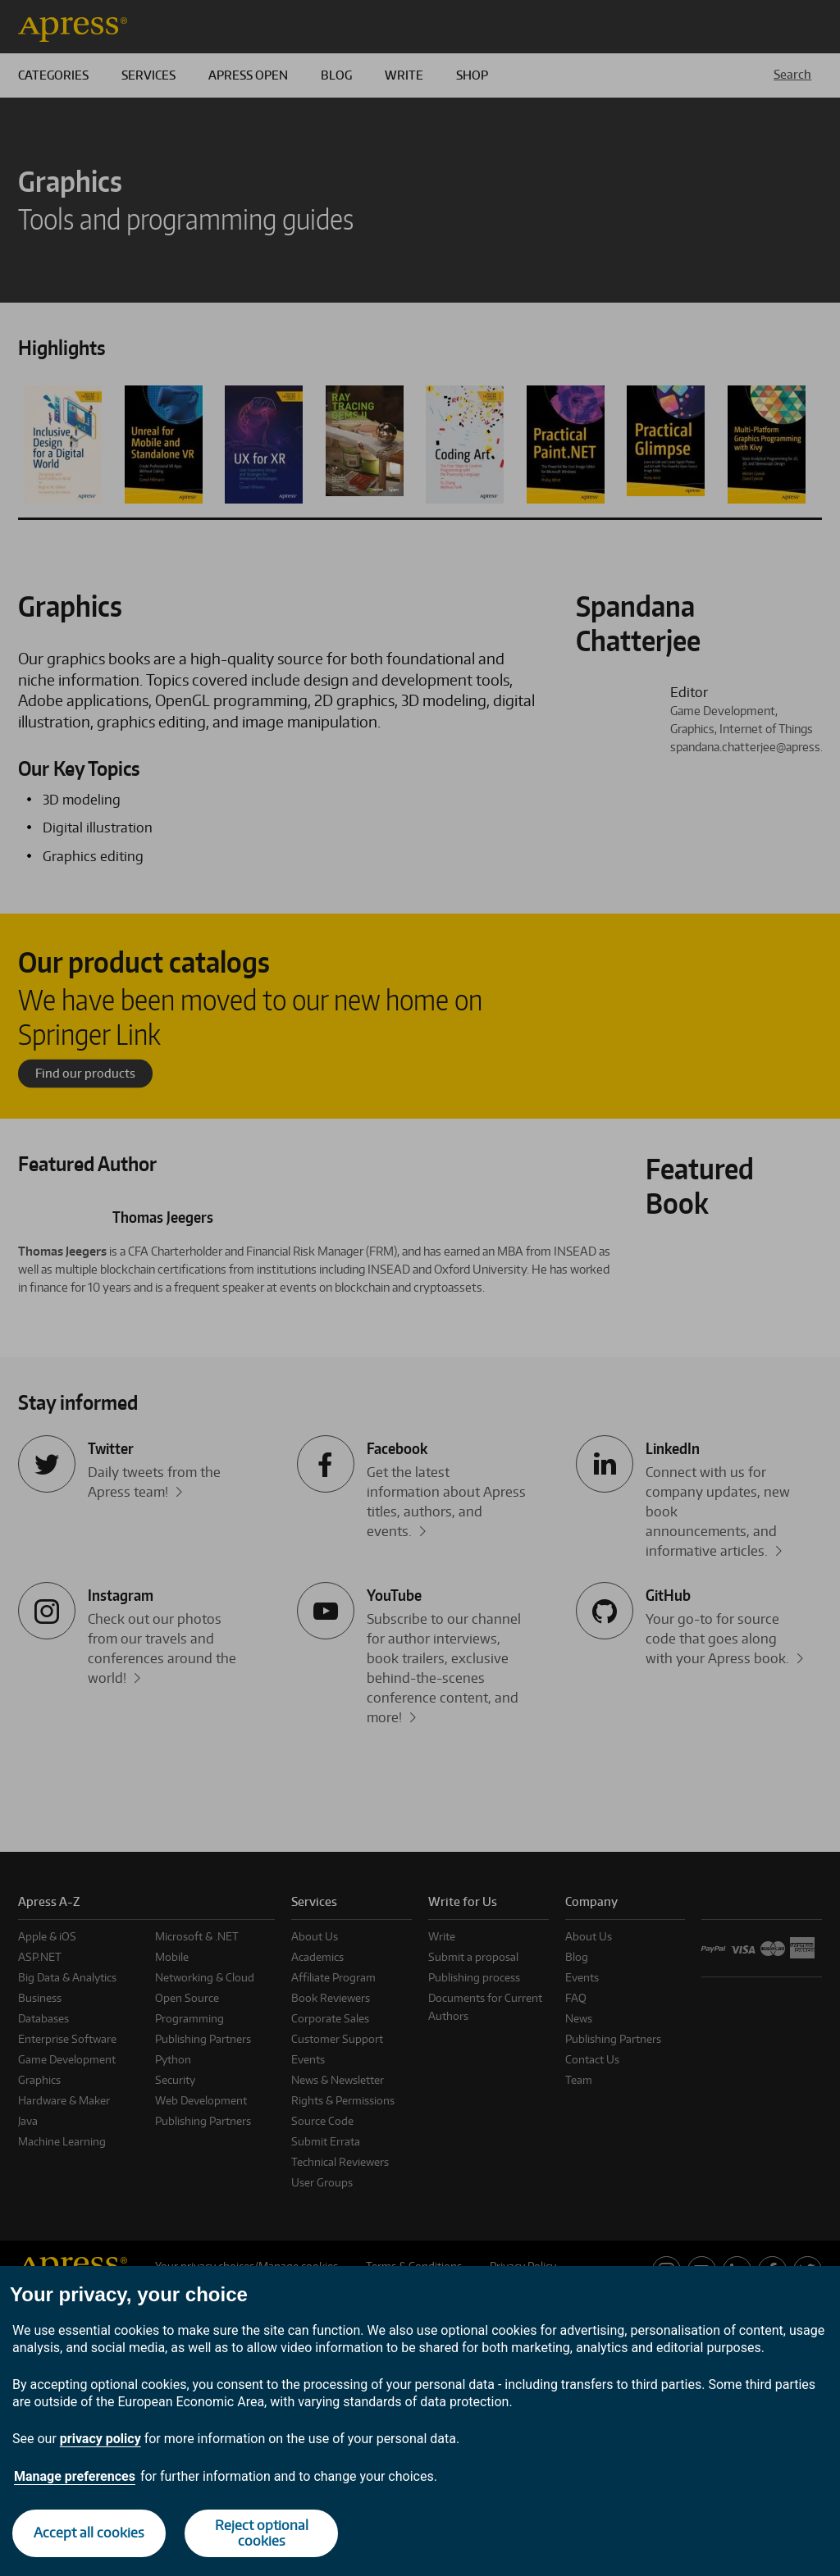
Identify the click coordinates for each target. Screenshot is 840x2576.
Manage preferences (74, 2476)
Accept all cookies (89, 2532)
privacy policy (100, 2438)
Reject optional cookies (261, 2533)
